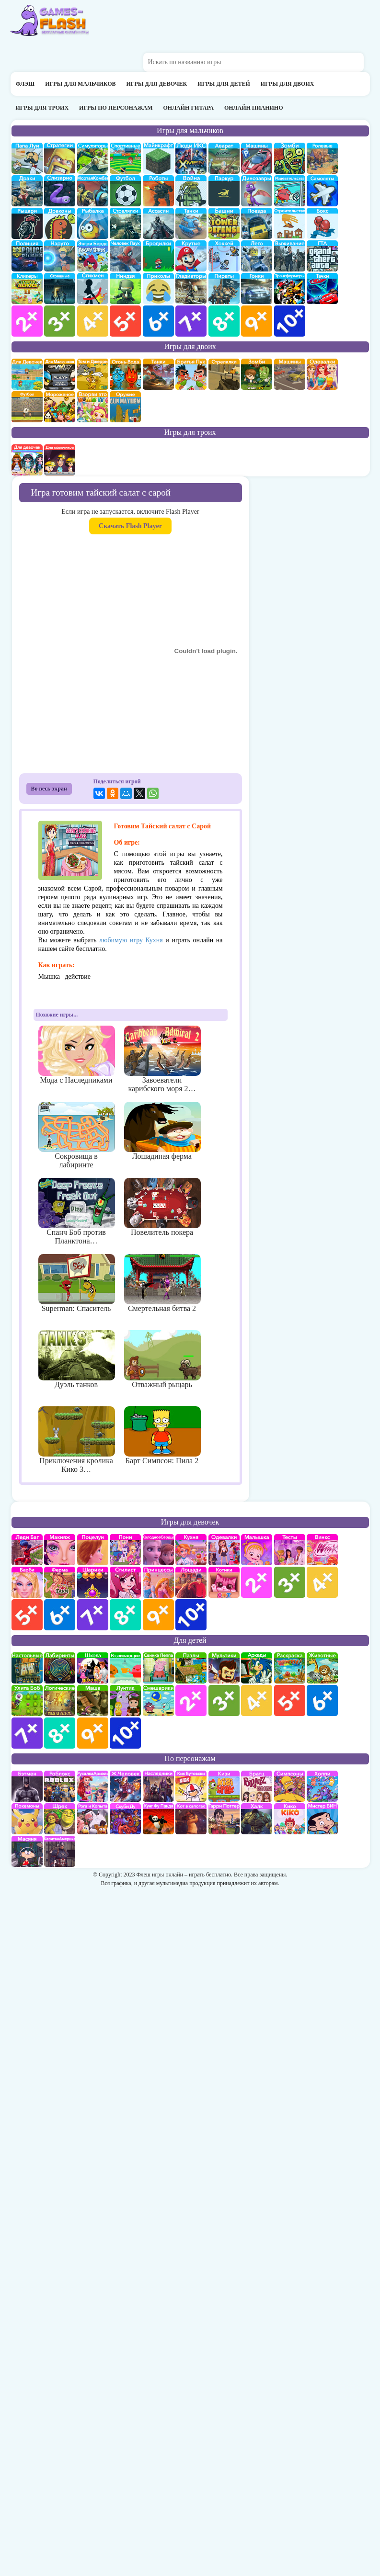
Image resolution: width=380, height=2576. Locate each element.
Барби (27, 1582)
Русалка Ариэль (92, 1786)
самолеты (322, 190)
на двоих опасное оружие (125, 406)
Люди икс (191, 158)
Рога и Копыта (92, 1818)
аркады (256, 1667)
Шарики (92, 1582)
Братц (256, 1786)
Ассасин (158, 223)
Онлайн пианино (253, 107)
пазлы (191, 1667)
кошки (224, 1582)
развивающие (125, 1667)
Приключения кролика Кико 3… (76, 1439)
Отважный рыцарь (162, 1359)
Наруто (59, 255)
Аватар (224, 158)
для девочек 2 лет (256, 1582)
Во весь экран (49, 788)
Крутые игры (191, 255)
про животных (322, 1667)
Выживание (289, 255)
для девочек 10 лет (191, 1614)
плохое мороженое (59, 406)
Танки (191, 223)
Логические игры (59, 1700)
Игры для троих (42, 107)
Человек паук (125, 255)
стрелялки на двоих (224, 374)
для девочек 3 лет (289, 1582)
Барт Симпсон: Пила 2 (162, 1435)
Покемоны (27, 1818)
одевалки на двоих (322, 374)
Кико (289, 1818)
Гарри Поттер (224, 1818)
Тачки (322, 288)
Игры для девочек (157, 83)
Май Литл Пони (125, 1549)
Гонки (256, 288)
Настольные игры (27, 1667)
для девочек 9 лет (158, 1614)
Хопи (322, 1786)
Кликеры (27, 288)
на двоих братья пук (191, 374)
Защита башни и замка (224, 223)
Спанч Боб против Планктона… (76, 1211)
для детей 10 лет (125, 1733)
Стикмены (92, 288)
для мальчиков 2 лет (27, 321)
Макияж (59, 1549)
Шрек (59, 1818)
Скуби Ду (125, 1818)
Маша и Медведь (92, 1700)
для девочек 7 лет (92, 1614)
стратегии (59, 158)
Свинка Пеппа (158, 1667)
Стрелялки (125, 223)
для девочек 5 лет (27, 1614)
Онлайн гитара (188, 107)
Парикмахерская (125, 1582)
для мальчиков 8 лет (224, 321)
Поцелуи (92, 1549)
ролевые (322, 158)
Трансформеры (289, 288)
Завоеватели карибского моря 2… (162, 1059)
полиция (27, 255)
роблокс (59, 1786)
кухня (191, 1549)
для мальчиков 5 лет (125, 321)
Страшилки (59, 288)
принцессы (158, 1582)
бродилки (158, 255)
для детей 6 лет (322, 1700)
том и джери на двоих (92, 374)
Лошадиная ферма (162, 1131)
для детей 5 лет (289, 1700)
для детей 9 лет (92, 1733)
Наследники (158, 1786)
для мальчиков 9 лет (256, 321)
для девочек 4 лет (322, 1582)
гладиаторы (191, 288)
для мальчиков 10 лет (289, 321)
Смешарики (158, 1700)
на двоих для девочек (27, 374)
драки (27, 190)
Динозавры (256, 190)
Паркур (224, 190)
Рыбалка (92, 223)
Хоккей (224, 255)
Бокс (322, 223)
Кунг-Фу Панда (158, 1818)
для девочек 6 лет (59, 1614)
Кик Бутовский (191, 1786)
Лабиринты (59, 1667)
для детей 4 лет (256, 1700)
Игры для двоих (287, 83)
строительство (289, 223)
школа (92, 1667)
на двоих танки (158, 374)
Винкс (322, 1549)
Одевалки (224, 1549)
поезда (256, 223)
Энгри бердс (92, 255)
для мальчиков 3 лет (59, 321)
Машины (256, 158)
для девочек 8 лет (125, 1614)
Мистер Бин (322, 1818)
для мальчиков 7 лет (191, 321)
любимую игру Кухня (131, 940)
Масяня (27, 1851)
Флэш (25, 83)
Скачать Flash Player (130, 526)
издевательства (289, 190)
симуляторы (92, 158)
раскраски (289, 1667)
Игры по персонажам (115, 107)
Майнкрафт (158, 158)
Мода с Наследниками (76, 1055)
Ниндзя (125, 288)
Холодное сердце (158, 1549)
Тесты (289, 1549)
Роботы (158, 190)
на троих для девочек (27, 459)
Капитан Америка (59, 1851)
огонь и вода (125, 374)
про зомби (289, 158)
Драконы (59, 223)
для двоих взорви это (92, 406)
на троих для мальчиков (59, 459)
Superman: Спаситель (76, 1283)
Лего (256, 255)
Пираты (224, 288)
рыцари (27, 223)
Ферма (59, 1582)
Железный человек (125, 1786)
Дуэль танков (76, 1359)
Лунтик (125, 1700)
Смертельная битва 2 (162, 1283)
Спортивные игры (125, 158)
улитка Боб (27, 1700)
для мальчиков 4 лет (92, 321)
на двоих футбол (27, 406)
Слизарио (59, 190)
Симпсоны (289, 1786)
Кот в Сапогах (191, 1818)
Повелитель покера (162, 1207)
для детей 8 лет (59, 1733)
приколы (158, 288)
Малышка (256, 1549)
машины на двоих (289, 374)
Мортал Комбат (92, 190)
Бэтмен (27, 1786)
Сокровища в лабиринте (76, 1135)
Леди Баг (27, 1549)
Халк (256, 1818)
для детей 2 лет (191, 1700)
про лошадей (191, 1582)
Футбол (125, 190)
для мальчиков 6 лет (158, 321)
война (191, 190)
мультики (224, 1667)
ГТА (322, 255)
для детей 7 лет (27, 1733)
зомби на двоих (256, 374)
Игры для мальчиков (80, 83)
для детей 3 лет (224, 1700)
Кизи (224, 1786)
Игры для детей (223, 83)
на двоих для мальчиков (59, 374)
